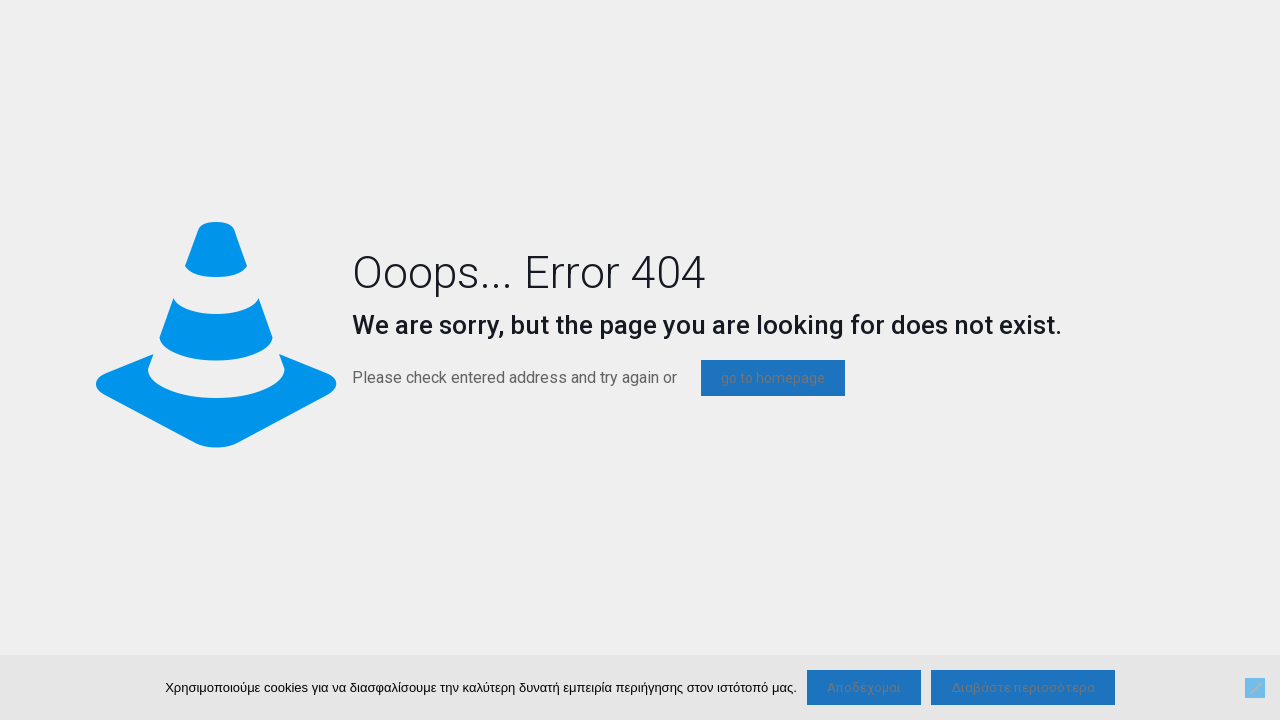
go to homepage (773, 378)
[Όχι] (1255, 688)
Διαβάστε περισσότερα (1023, 687)
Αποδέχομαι (864, 687)
